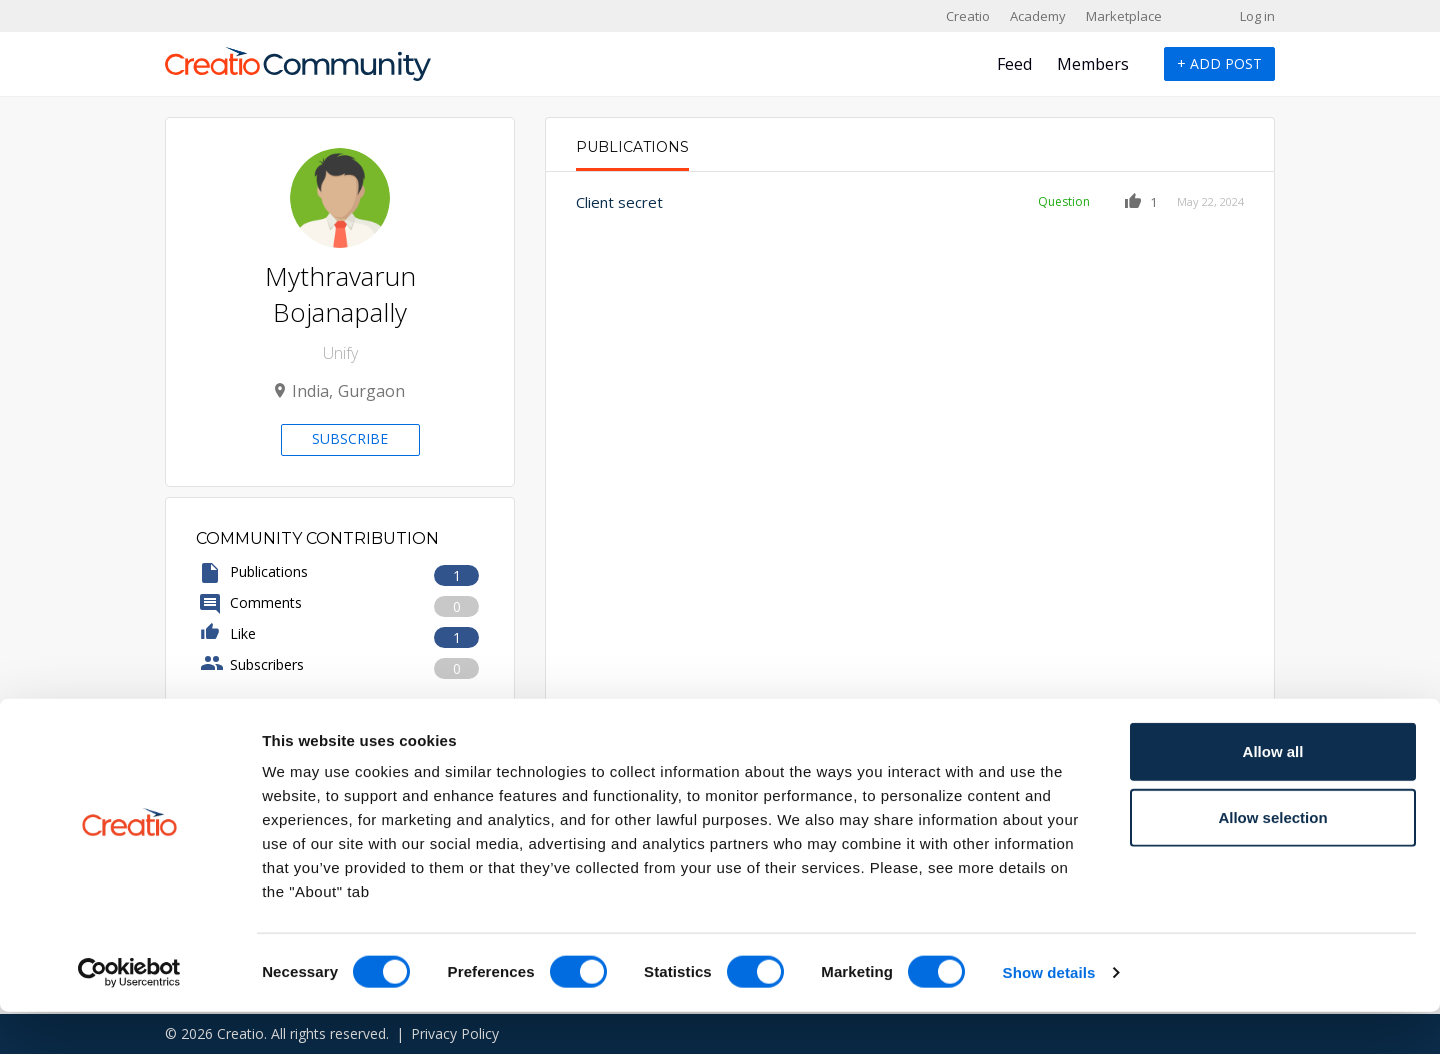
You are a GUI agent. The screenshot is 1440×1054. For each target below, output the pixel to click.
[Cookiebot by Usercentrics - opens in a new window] (129, 1015)
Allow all (1273, 793)
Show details (1049, 1014)
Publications (632, 147)
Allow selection (1272, 859)
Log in (1257, 16)
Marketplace (1124, 16)
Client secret (619, 202)
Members (1093, 64)
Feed (1014, 64)
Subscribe (350, 438)
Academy (1038, 16)
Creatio (968, 16)
